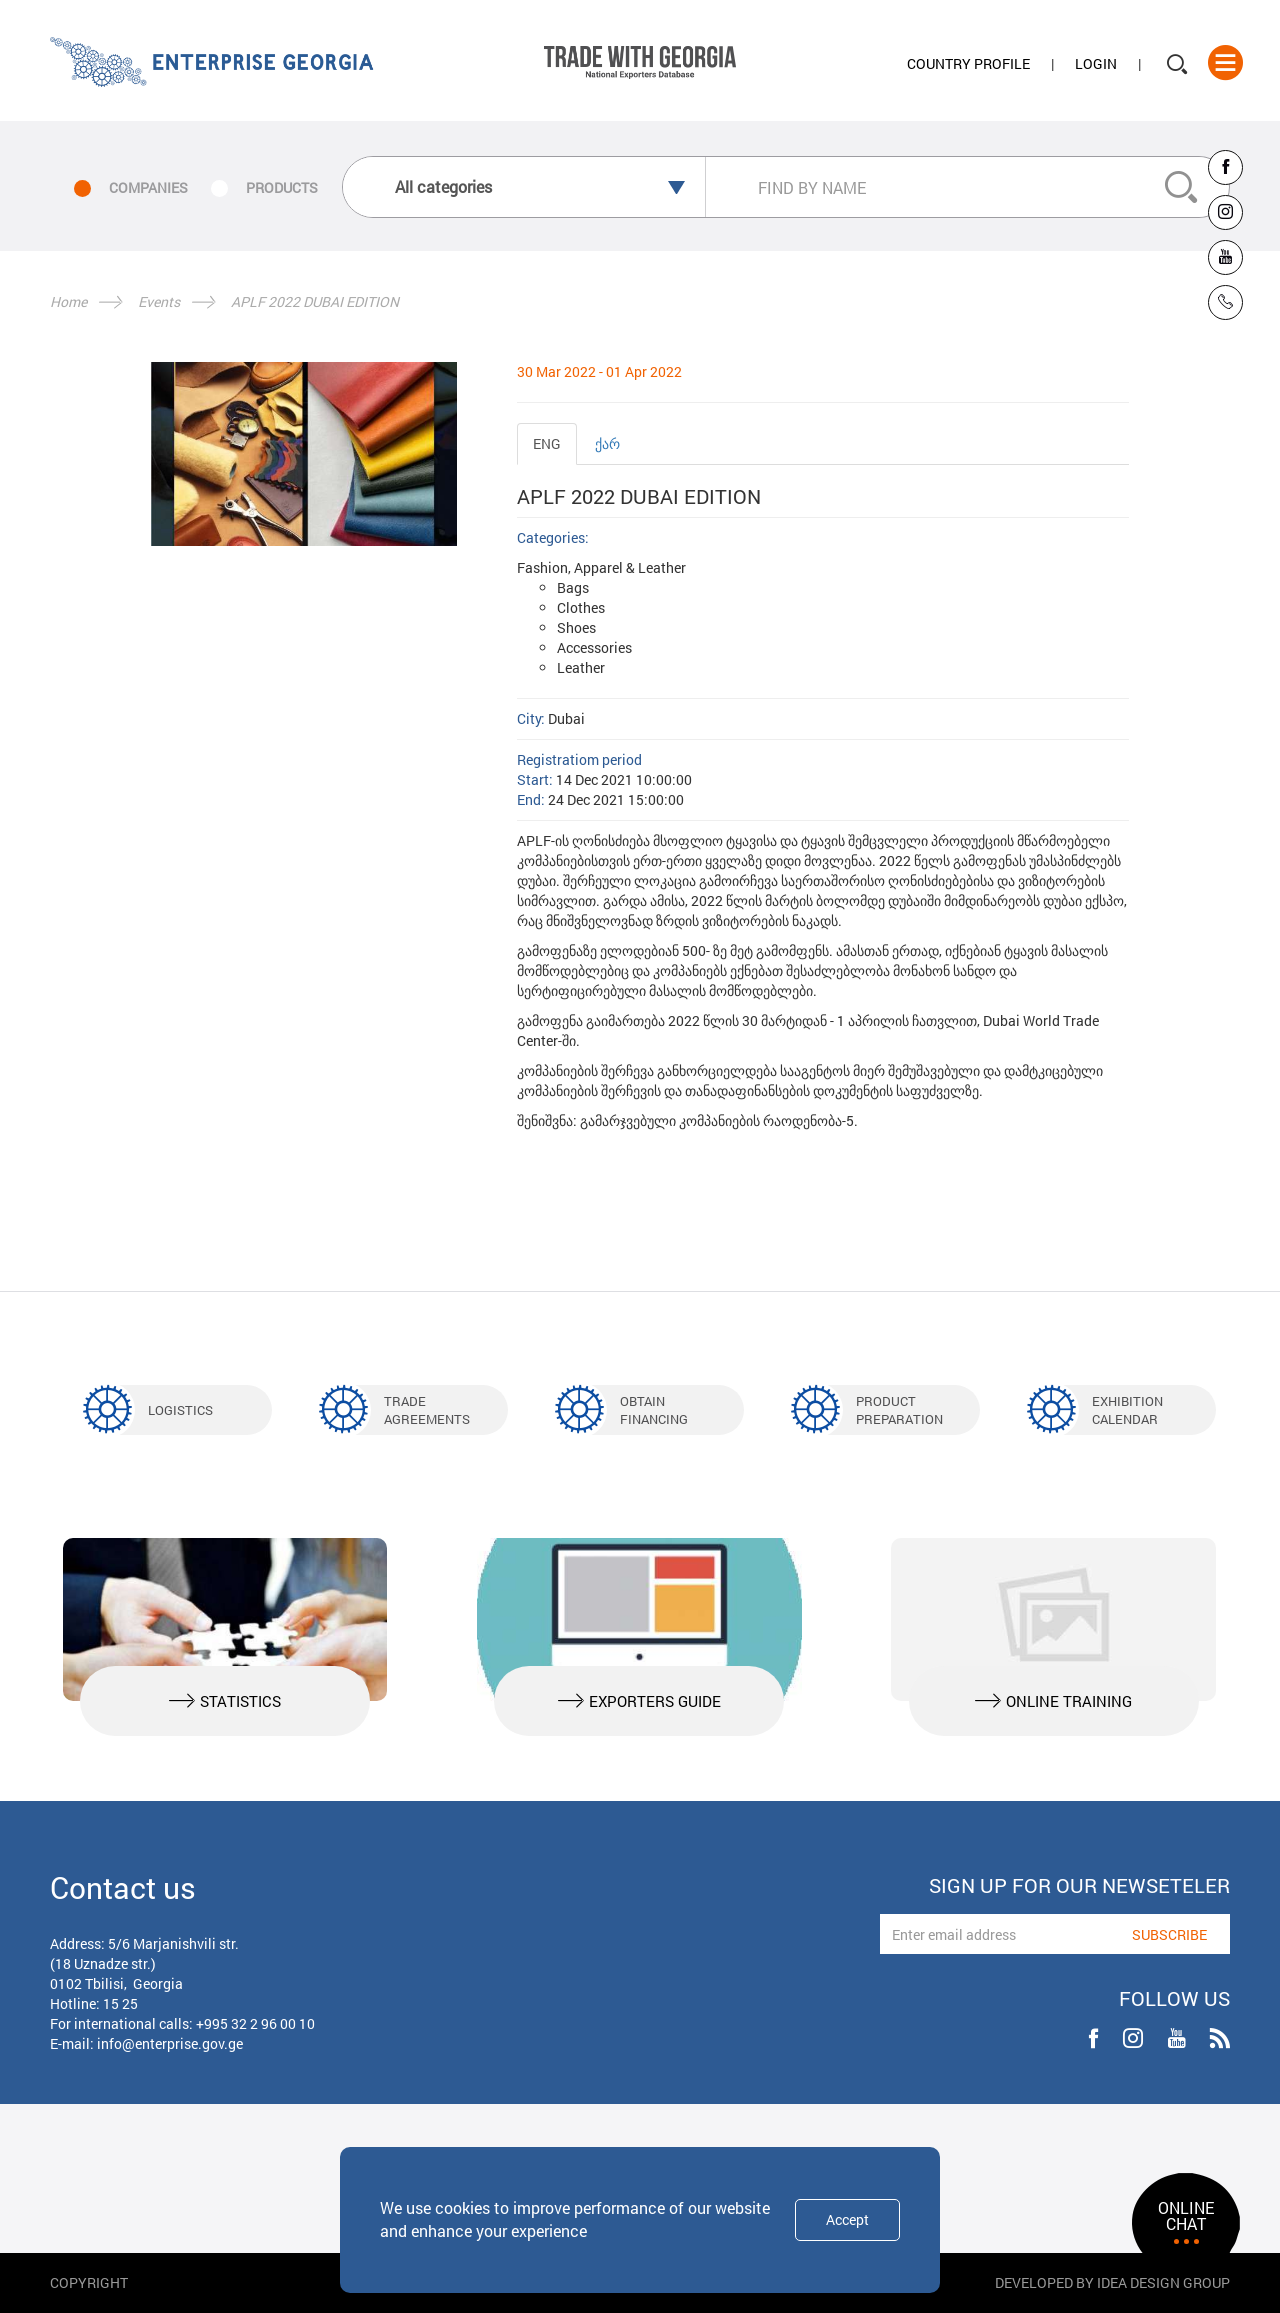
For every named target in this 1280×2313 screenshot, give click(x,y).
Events (159, 301)
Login (1096, 63)
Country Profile (968, 63)
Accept (847, 2219)
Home (68, 301)
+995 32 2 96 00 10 (255, 2023)
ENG (547, 443)
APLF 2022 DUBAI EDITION (315, 301)
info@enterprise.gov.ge (170, 2043)
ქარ (607, 443)
